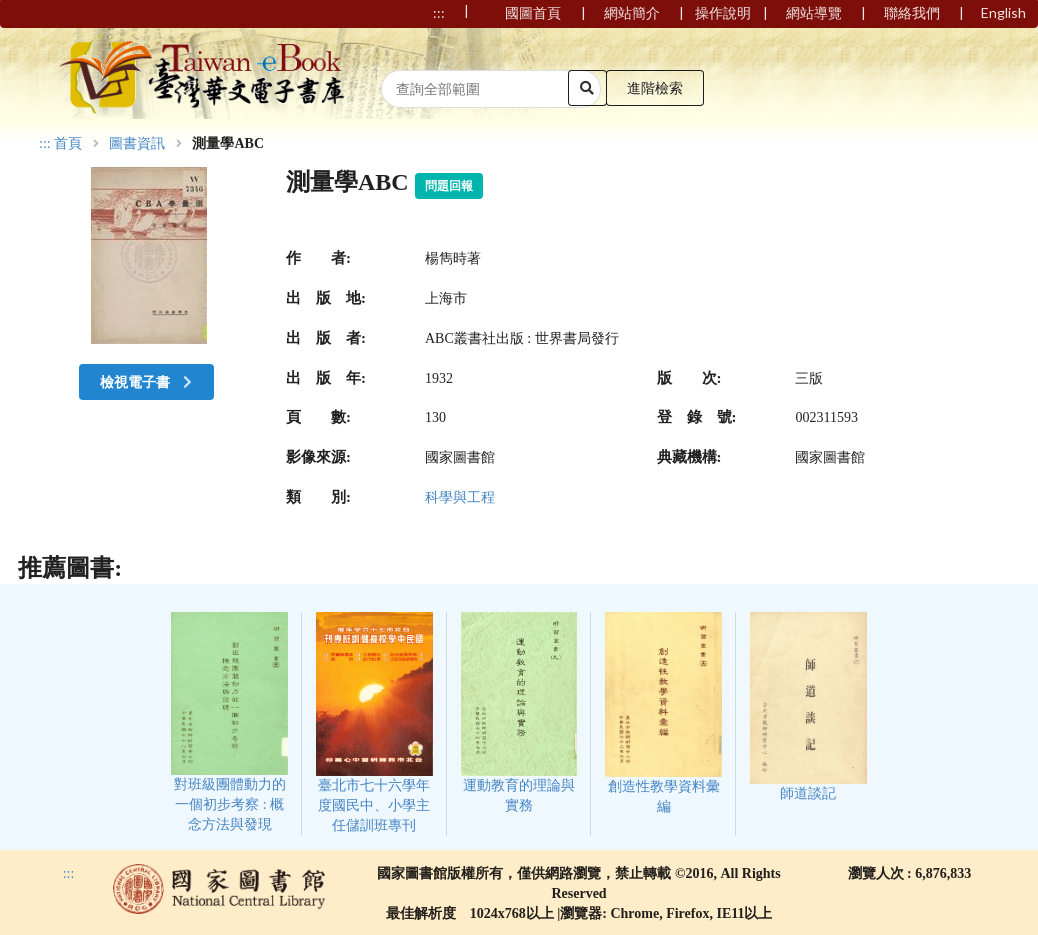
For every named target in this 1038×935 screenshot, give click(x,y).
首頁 (68, 144)
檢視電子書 (148, 381)
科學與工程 (460, 497)
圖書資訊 (137, 144)
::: (45, 143)
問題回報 (449, 186)
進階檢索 (655, 87)
